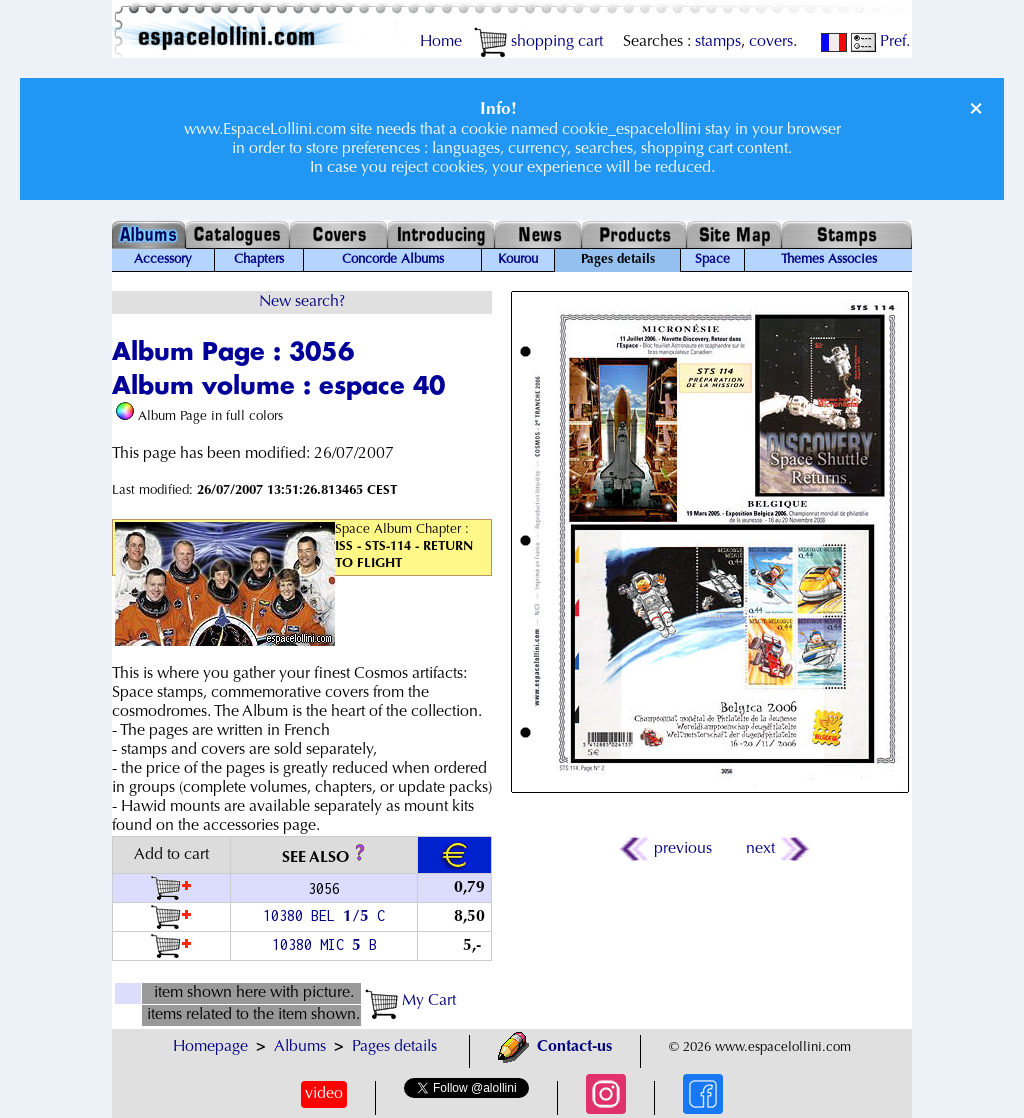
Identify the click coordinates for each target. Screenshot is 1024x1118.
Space (712, 260)
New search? (302, 302)
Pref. (880, 42)
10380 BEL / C (324, 915)
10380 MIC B (324, 944)
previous (667, 849)
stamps (718, 42)
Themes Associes (829, 260)
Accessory (163, 260)
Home (441, 42)
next (776, 849)
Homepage (210, 1047)
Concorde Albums (393, 260)
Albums (300, 1047)
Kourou (518, 260)
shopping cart (538, 42)
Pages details (394, 1047)
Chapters (259, 260)
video (324, 1094)
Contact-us (555, 1047)
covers (771, 42)
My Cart (410, 1001)
